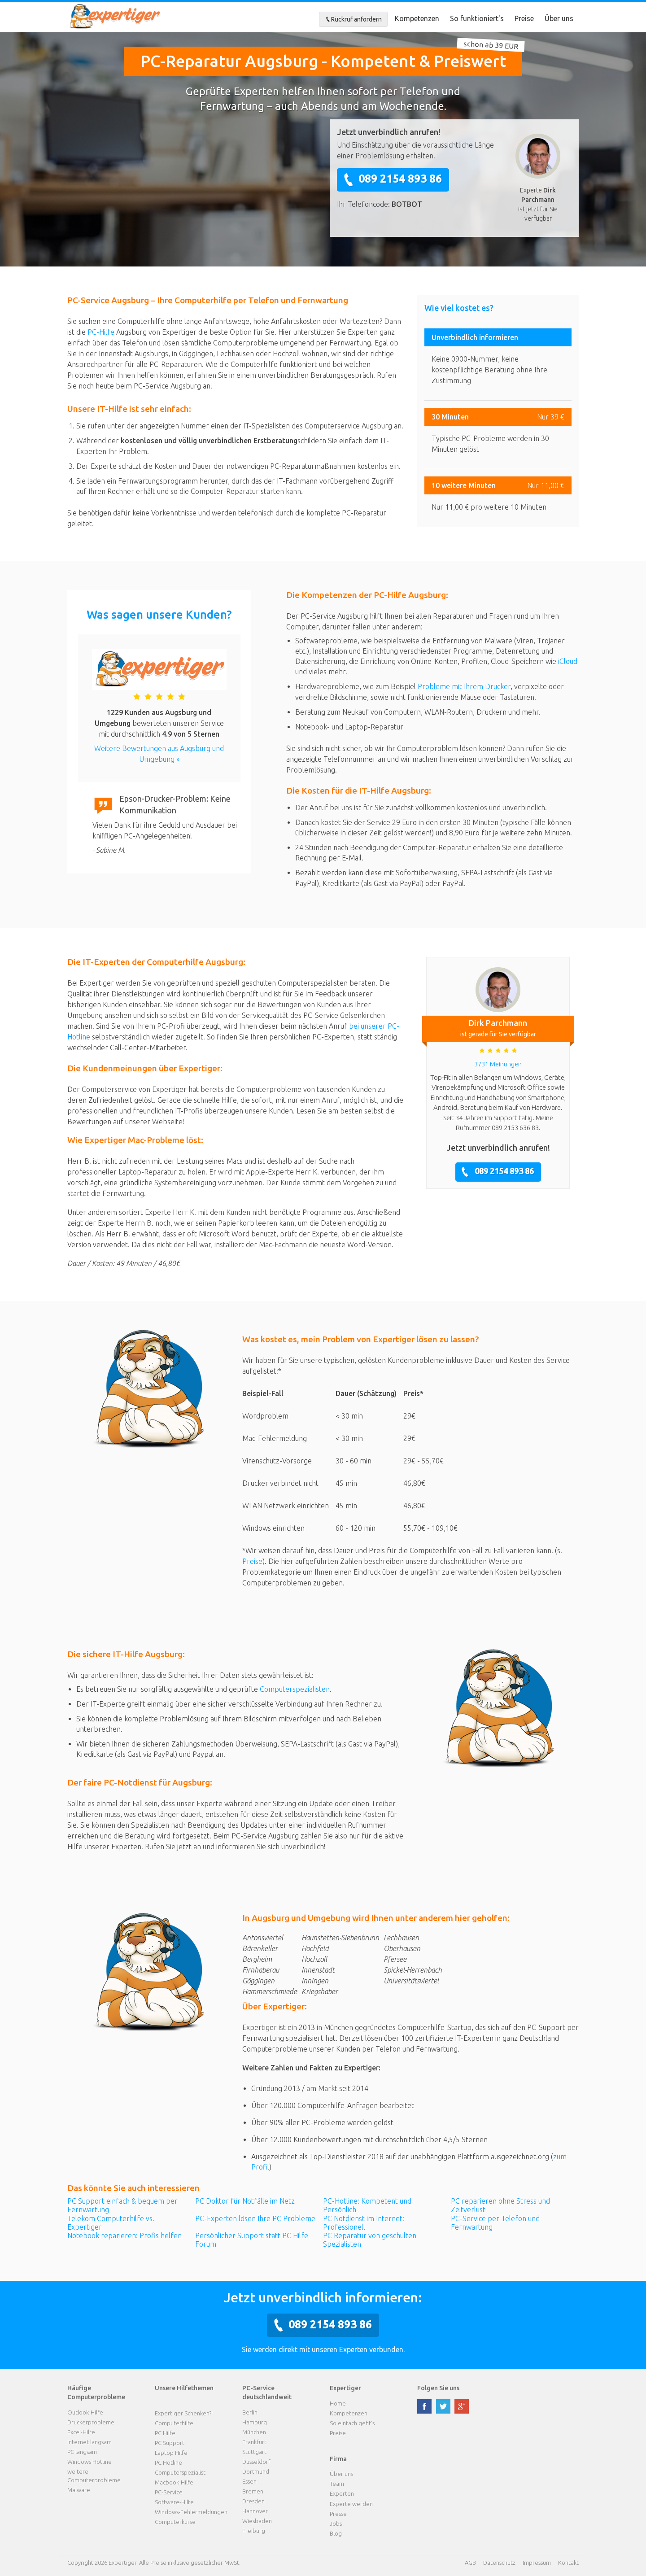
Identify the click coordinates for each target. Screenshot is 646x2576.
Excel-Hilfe (81, 2432)
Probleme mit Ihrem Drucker (464, 686)
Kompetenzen (417, 18)
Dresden (253, 2501)
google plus (461, 2406)
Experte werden (351, 2504)
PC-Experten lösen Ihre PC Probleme (255, 2218)
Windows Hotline (89, 2461)
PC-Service (169, 2492)
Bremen (252, 2491)
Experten (342, 2493)
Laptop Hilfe (171, 2452)
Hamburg (254, 2422)
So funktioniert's (477, 18)
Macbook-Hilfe (174, 2482)
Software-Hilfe (174, 2502)
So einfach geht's (352, 2423)
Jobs (336, 2523)
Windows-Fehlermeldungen (191, 2512)
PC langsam (82, 2452)
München (254, 2432)
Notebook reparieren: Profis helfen (124, 2235)
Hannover (255, 2511)
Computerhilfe (174, 2423)
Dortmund (255, 2471)
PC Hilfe (165, 2433)
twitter (443, 2406)
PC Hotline (168, 2462)
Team (337, 2483)
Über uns (559, 18)
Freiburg (253, 2531)
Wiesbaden (257, 2521)
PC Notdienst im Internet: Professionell (363, 2222)
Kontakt (568, 2562)
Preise (524, 18)
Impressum (537, 2562)
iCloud (567, 661)
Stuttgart (254, 2452)
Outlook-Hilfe (85, 2412)
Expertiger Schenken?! (184, 2413)
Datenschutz (499, 2562)
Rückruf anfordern (353, 19)
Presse (338, 2514)
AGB (470, 2562)
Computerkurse (175, 2522)
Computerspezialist (180, 2472)
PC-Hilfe (100, 332)
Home (338, 2403)
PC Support (169, 2443)
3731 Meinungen (498, 1064)
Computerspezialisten (295, 1689)
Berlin (250, 2412)
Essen (249, 2481)
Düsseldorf (256, 2461)
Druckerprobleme (90, 2422)
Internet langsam (89, 2442)
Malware (78, 2490)
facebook (424, 2406)
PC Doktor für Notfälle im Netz (245, 2201)
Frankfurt (254, 2442)
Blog (336, 2533)
